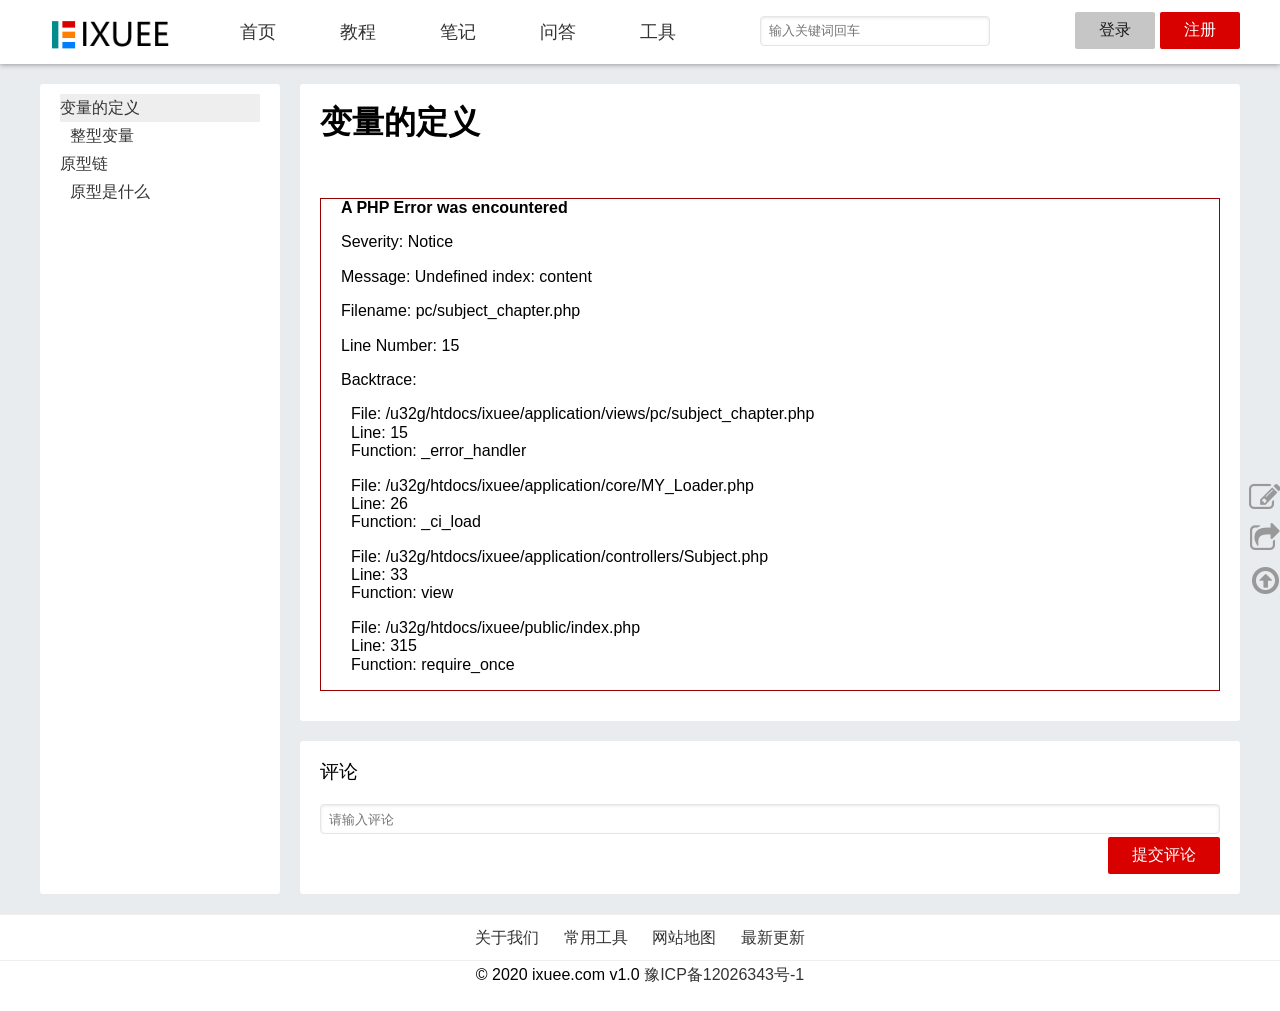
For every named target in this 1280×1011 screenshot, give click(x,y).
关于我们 (507, 937)
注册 (1200, 29)
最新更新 (773, 937)
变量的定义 (100, 107)
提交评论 (1164, 854)
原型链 (84, 163)
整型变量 (102, 135)
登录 (1115, 29)
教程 (358, 32)
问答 (558, 32)
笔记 (458, 32)
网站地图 (684, 937)
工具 (658, 32)
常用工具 (596, 937)
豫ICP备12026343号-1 (724, 974)
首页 (258, 32)
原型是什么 (110, 191)
